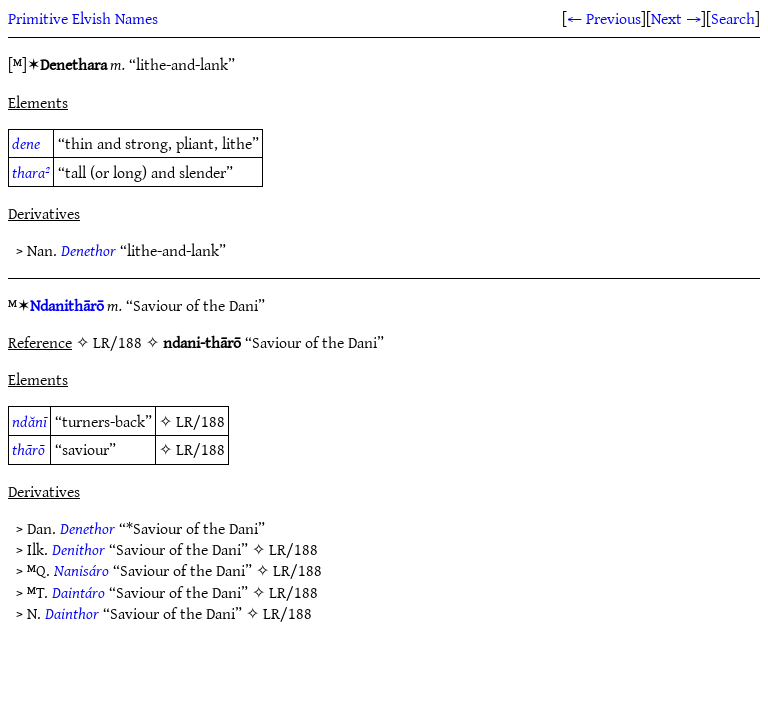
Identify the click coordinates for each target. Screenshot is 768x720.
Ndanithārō (67, 305)
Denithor (78, 549)
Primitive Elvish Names (83, 18)
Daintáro (78, 592)
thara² (31, 172)
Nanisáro (81, 570)
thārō (28, 449)
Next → (676, 18)
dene (26, 143)
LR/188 (200, 421)
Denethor (88, 250)
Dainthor (72, 613)
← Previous (604, 18)
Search (733, 18)
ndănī (29, 421)
